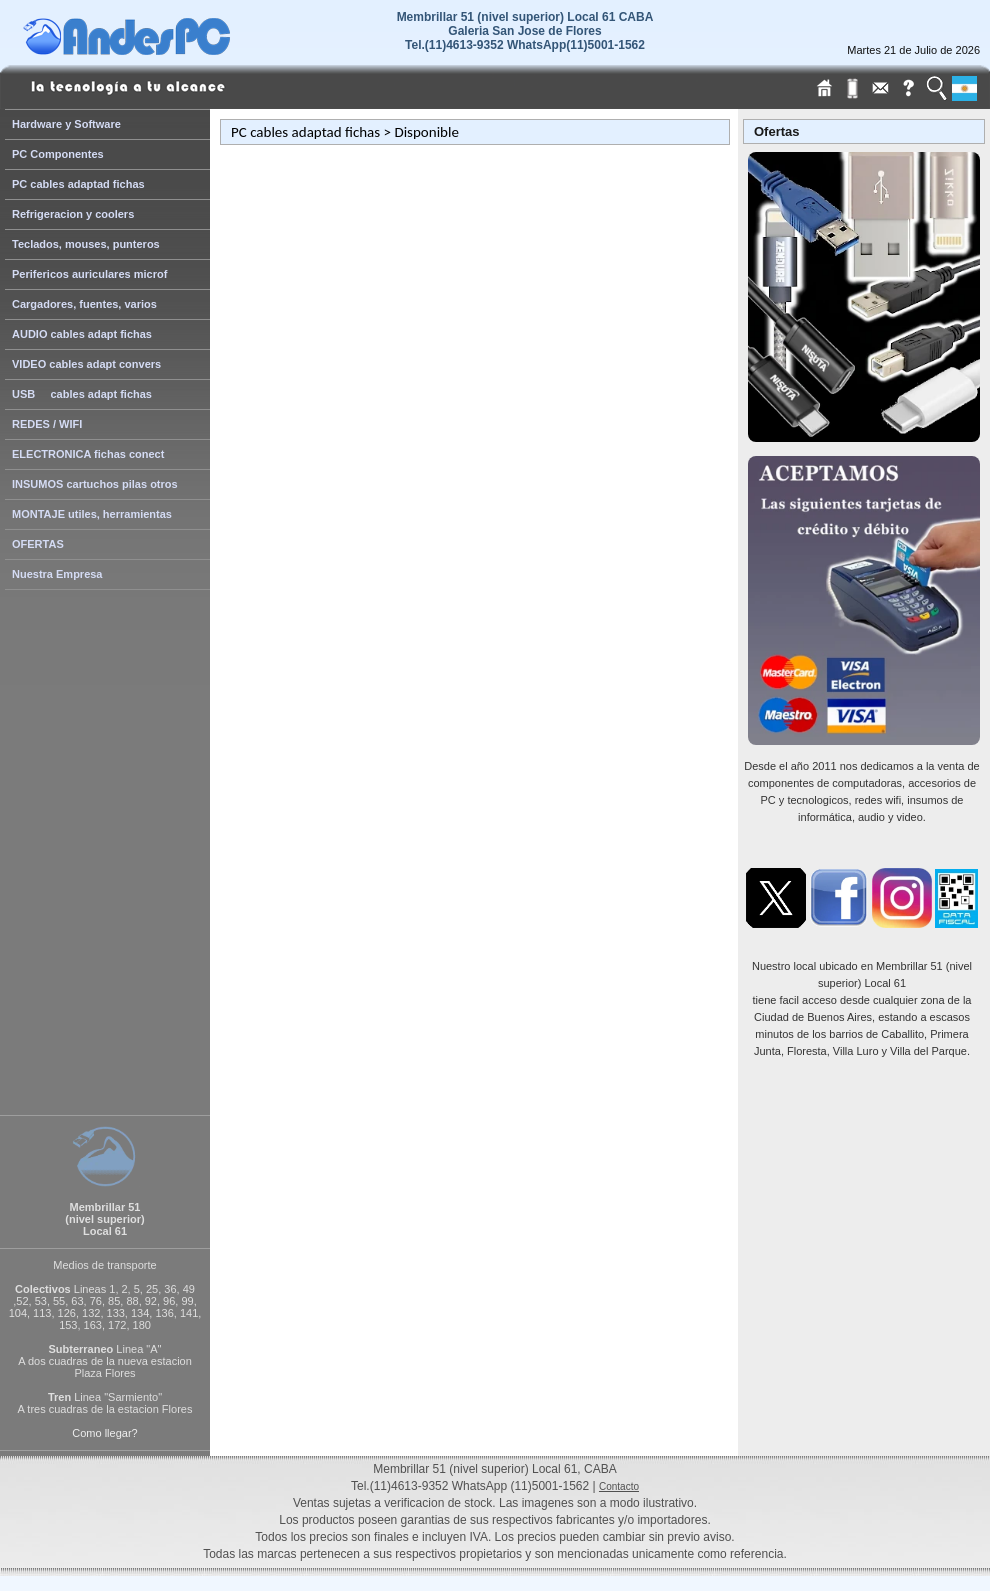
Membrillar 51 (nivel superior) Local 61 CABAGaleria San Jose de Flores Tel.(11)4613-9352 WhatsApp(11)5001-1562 (525, 31)
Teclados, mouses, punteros (86, 244)
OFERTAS (38, 544)
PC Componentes (58, 154)
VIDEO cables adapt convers (86, 364)
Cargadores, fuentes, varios (84, 304)
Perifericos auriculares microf (89, 274)
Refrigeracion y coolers (73, 214)
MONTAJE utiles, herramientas (92, 514)
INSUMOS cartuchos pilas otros (95, 484)
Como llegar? (104, 1433)
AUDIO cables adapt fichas (82, 334)
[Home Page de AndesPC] (165, 50)
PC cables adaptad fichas (78, 184)
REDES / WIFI (47, 424)
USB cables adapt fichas (82, 394)
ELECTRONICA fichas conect (88, 454)
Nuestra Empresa (57, 574)
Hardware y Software (66, 124)
